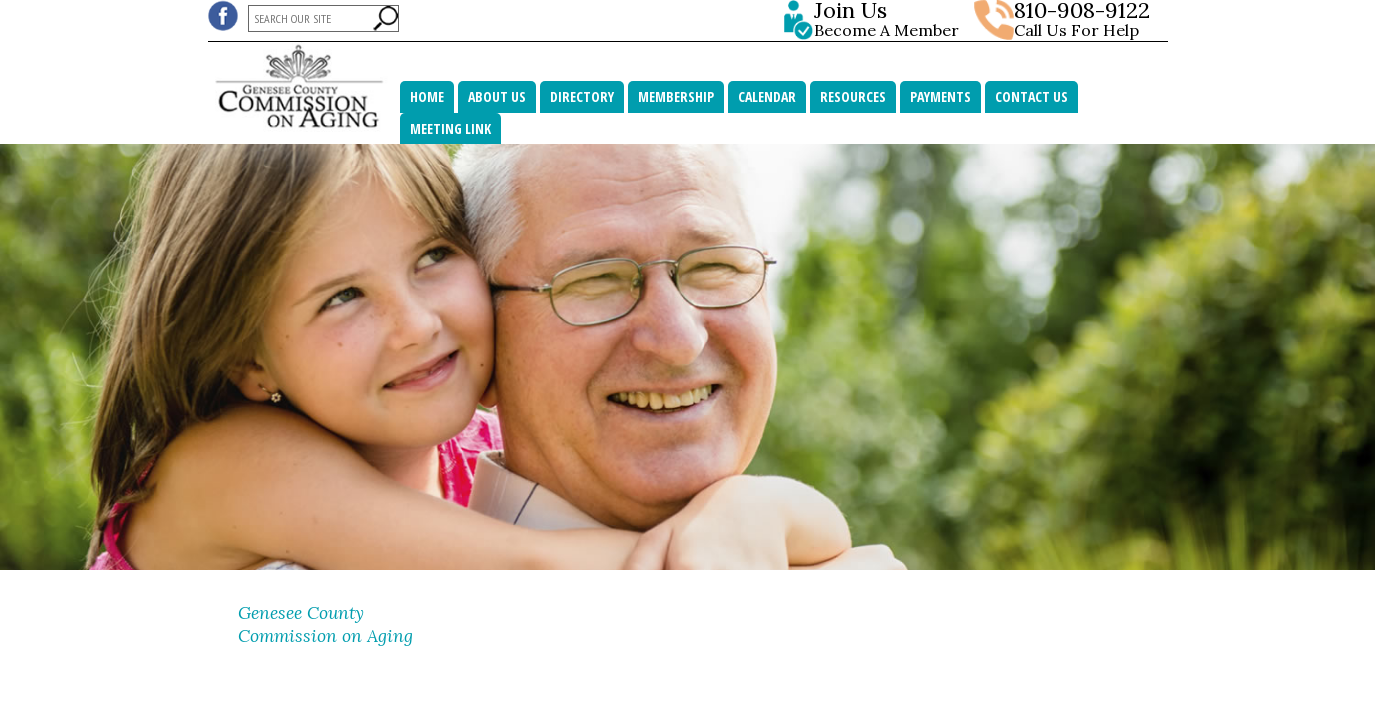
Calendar (767, 96)
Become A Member (891, 20)
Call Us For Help (1076, 30)
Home (427, 96)
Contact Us (1031, 96)
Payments (940, 96)
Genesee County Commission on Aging (325, 624)
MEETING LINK (450, 128)
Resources (853, 96)
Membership (676, 96)
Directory (582, 96)
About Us (497, 96)
